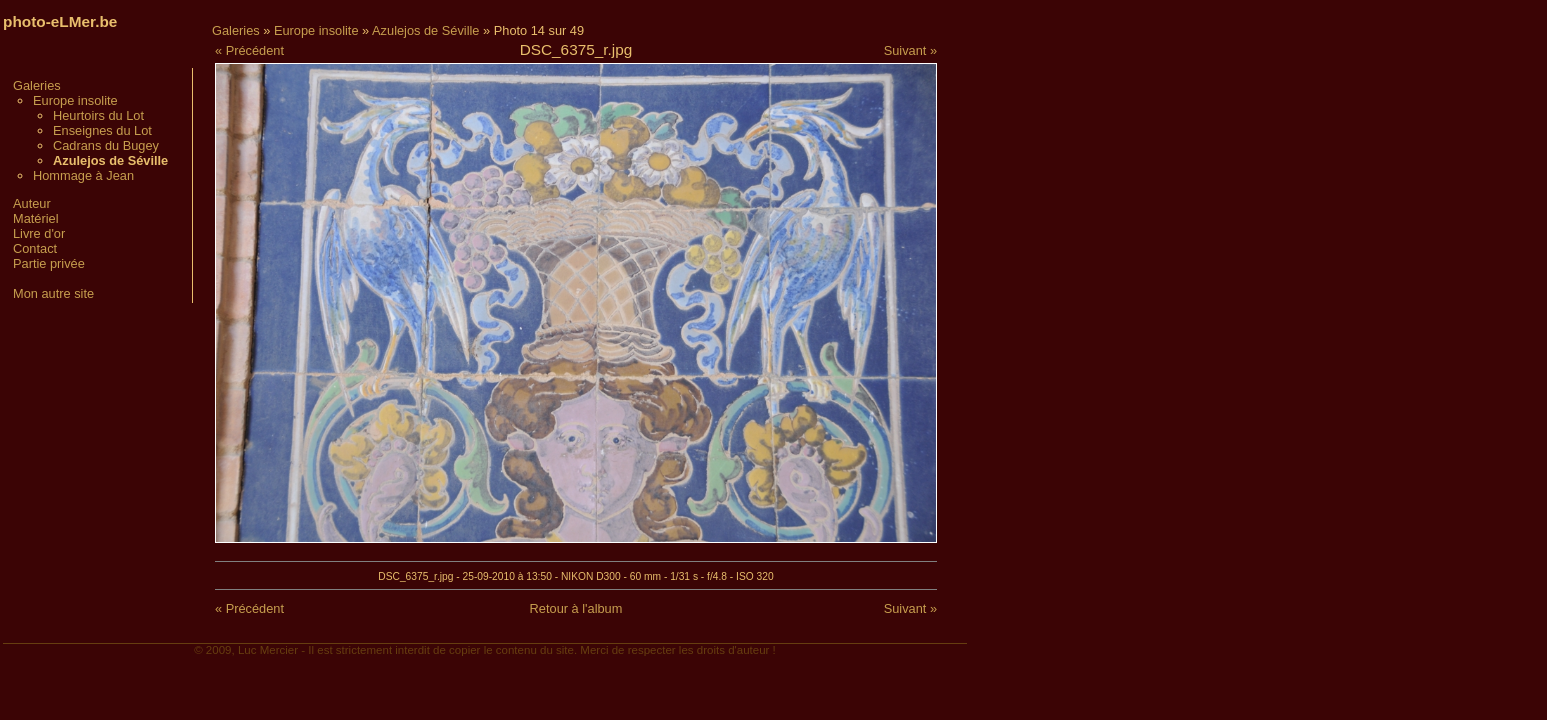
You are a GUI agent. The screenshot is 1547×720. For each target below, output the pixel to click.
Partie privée (49, 263)
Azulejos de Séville (425, 30)
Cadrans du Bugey (106, 145)
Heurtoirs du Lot (98, 115)
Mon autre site (53, 293)
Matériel (36, 218)
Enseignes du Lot (102, 130)
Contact (35, 248)
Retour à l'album (576, 608)
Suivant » (910, 50)
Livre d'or (39, 233)
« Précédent (249, 50)
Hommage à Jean (83, 175)
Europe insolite (75, 100)
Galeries (37, 85)
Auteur (32, 203)
